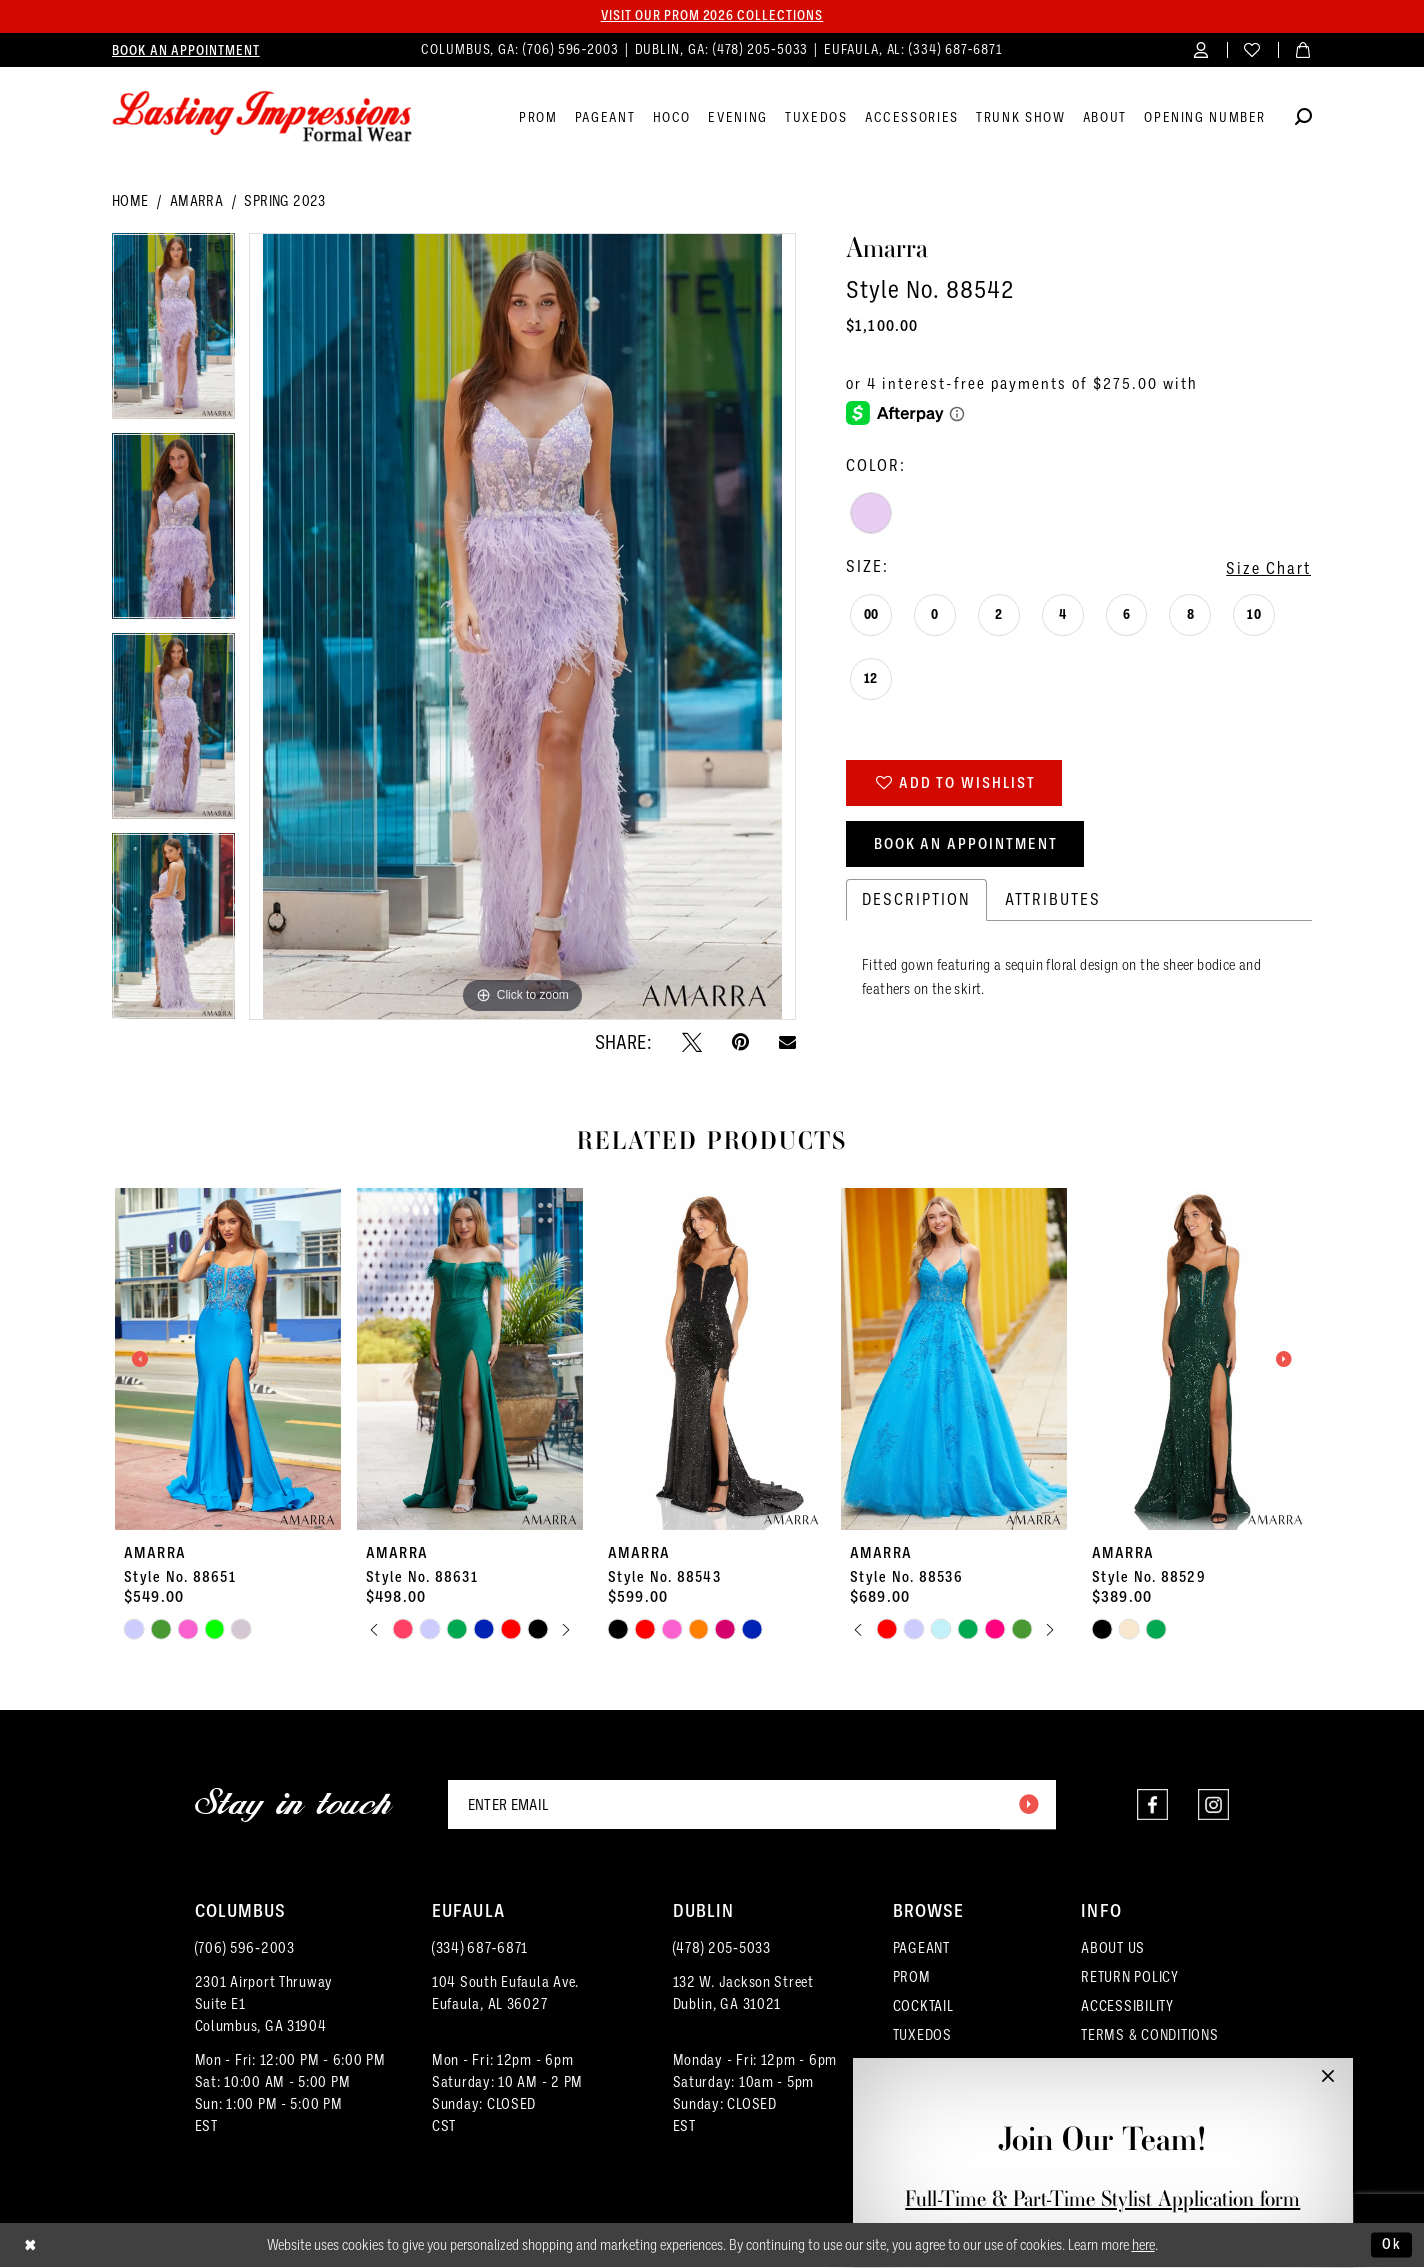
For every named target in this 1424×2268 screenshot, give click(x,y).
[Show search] (1303, 119)
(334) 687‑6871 (480, 1949)
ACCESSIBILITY (1127, 2007)
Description (916, 901)
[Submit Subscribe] (1028, 1805)
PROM (912, 1978)
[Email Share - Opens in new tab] (787, 1042)
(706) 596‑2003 (245, 1949)
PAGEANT (921, 1949)
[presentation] (228, 1359)
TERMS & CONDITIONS (1149, 2036)
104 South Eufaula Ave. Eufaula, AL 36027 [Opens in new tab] (505, 1994)
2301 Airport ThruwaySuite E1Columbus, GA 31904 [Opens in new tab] (264, 2005)
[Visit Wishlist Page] (1252, 49)
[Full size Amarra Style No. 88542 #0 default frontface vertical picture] (522, 627)
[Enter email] (752, 1805)
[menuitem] (186, 50)
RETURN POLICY (1130, 1978)
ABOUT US (1113, 1949)
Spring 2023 (284, 202)
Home (130, 202)
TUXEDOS (922, 2036)
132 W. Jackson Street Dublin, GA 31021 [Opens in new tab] (743, 1994)
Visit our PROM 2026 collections (712, 16)
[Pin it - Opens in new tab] (740, 1042)
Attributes (1053, 901)
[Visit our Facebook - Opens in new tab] (1152, 1805)
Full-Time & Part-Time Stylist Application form (1102, 2198)
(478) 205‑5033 (722, 1949)
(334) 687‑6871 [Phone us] (956, 49)
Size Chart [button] (1268, 568)
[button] (1201, 49)
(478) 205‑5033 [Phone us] (763, 49)
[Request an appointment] (186, 50)
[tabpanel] (173, 334)
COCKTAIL (923, 2007)
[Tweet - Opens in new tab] (692, 1042)
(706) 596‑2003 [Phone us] (573, 49)
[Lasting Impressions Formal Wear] (262, 117)
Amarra (196, 202)
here (1143, 2246)
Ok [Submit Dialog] (1392, 2245)
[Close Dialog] (30, 2246)
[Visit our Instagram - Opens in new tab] (1213, 1805)
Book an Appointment (967, 845)
